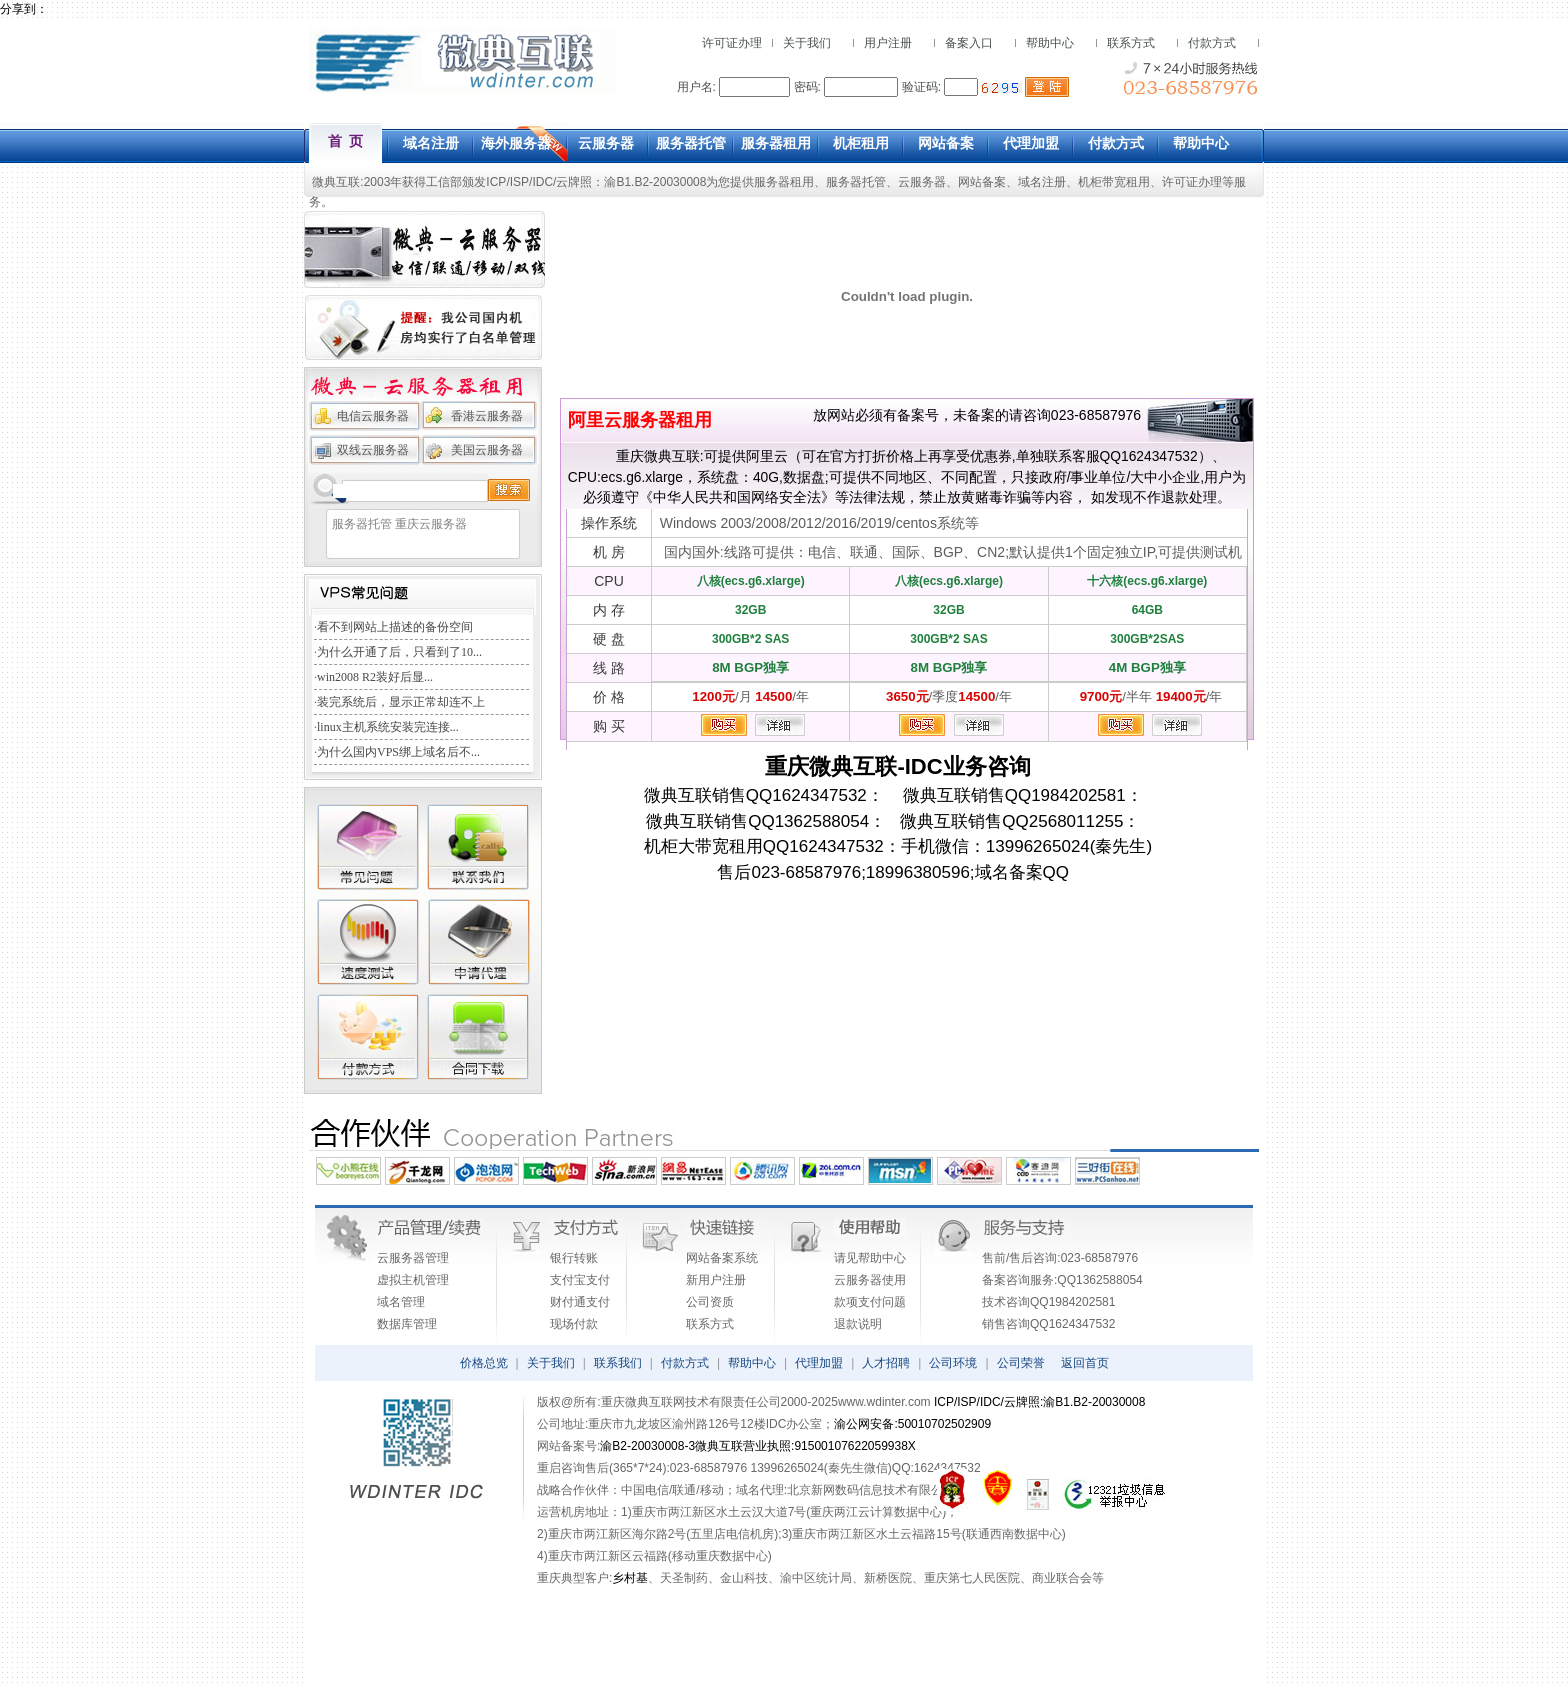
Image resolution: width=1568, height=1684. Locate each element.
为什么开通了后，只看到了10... (399, 652)
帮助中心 (1050, 43)
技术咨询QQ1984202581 (1048, 1302)
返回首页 (1085, 1363)
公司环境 (953, 1363)
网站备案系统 (722, 1258)
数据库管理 (407, 1324)
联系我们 (618, 1363)
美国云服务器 (487, 450)
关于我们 (807, 43)
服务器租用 (784, 182)
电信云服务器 (373, 416)
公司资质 (710, 1302)
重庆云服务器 (431, 524)
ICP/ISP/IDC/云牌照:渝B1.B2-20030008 (1039, 1402)
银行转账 (574, 1258)
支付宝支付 (580, 1280)
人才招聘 (886, 1363)
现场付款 (574, 1324)
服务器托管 (856, 182)
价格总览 (484, 1363)
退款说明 (858, 1324)
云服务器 (922, 182)
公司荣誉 (1021, 1363)
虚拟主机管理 (413, 1280)
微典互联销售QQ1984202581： (1013, 795)
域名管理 (401, 1302)
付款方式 (1212, 43)
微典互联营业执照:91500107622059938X (805, 1446)
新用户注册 (716, 1280)
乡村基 (630, 1578)
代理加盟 (819, 1363)
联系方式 (1131, 43)
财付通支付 (580, 1302)
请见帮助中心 (870, 1258)
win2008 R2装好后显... (375, 677)
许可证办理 (732, 43)
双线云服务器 (373, 450)
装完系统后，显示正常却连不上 (401, 702)
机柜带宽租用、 (1120, 182)
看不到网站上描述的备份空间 (395, 627)
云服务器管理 (413, 1258)
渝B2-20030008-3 (647, 1446)
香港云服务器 (487, 416)
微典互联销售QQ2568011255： (1013, 821)
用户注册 (888, 43)
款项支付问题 (870, 1302)
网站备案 (982, 182)
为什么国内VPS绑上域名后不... (398, 752)
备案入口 (969, 43)
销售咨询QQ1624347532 (1048, 1324)
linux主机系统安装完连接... (388, 727)
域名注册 (1042, 182)
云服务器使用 (870, 1280)
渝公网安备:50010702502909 (912, 1424)
